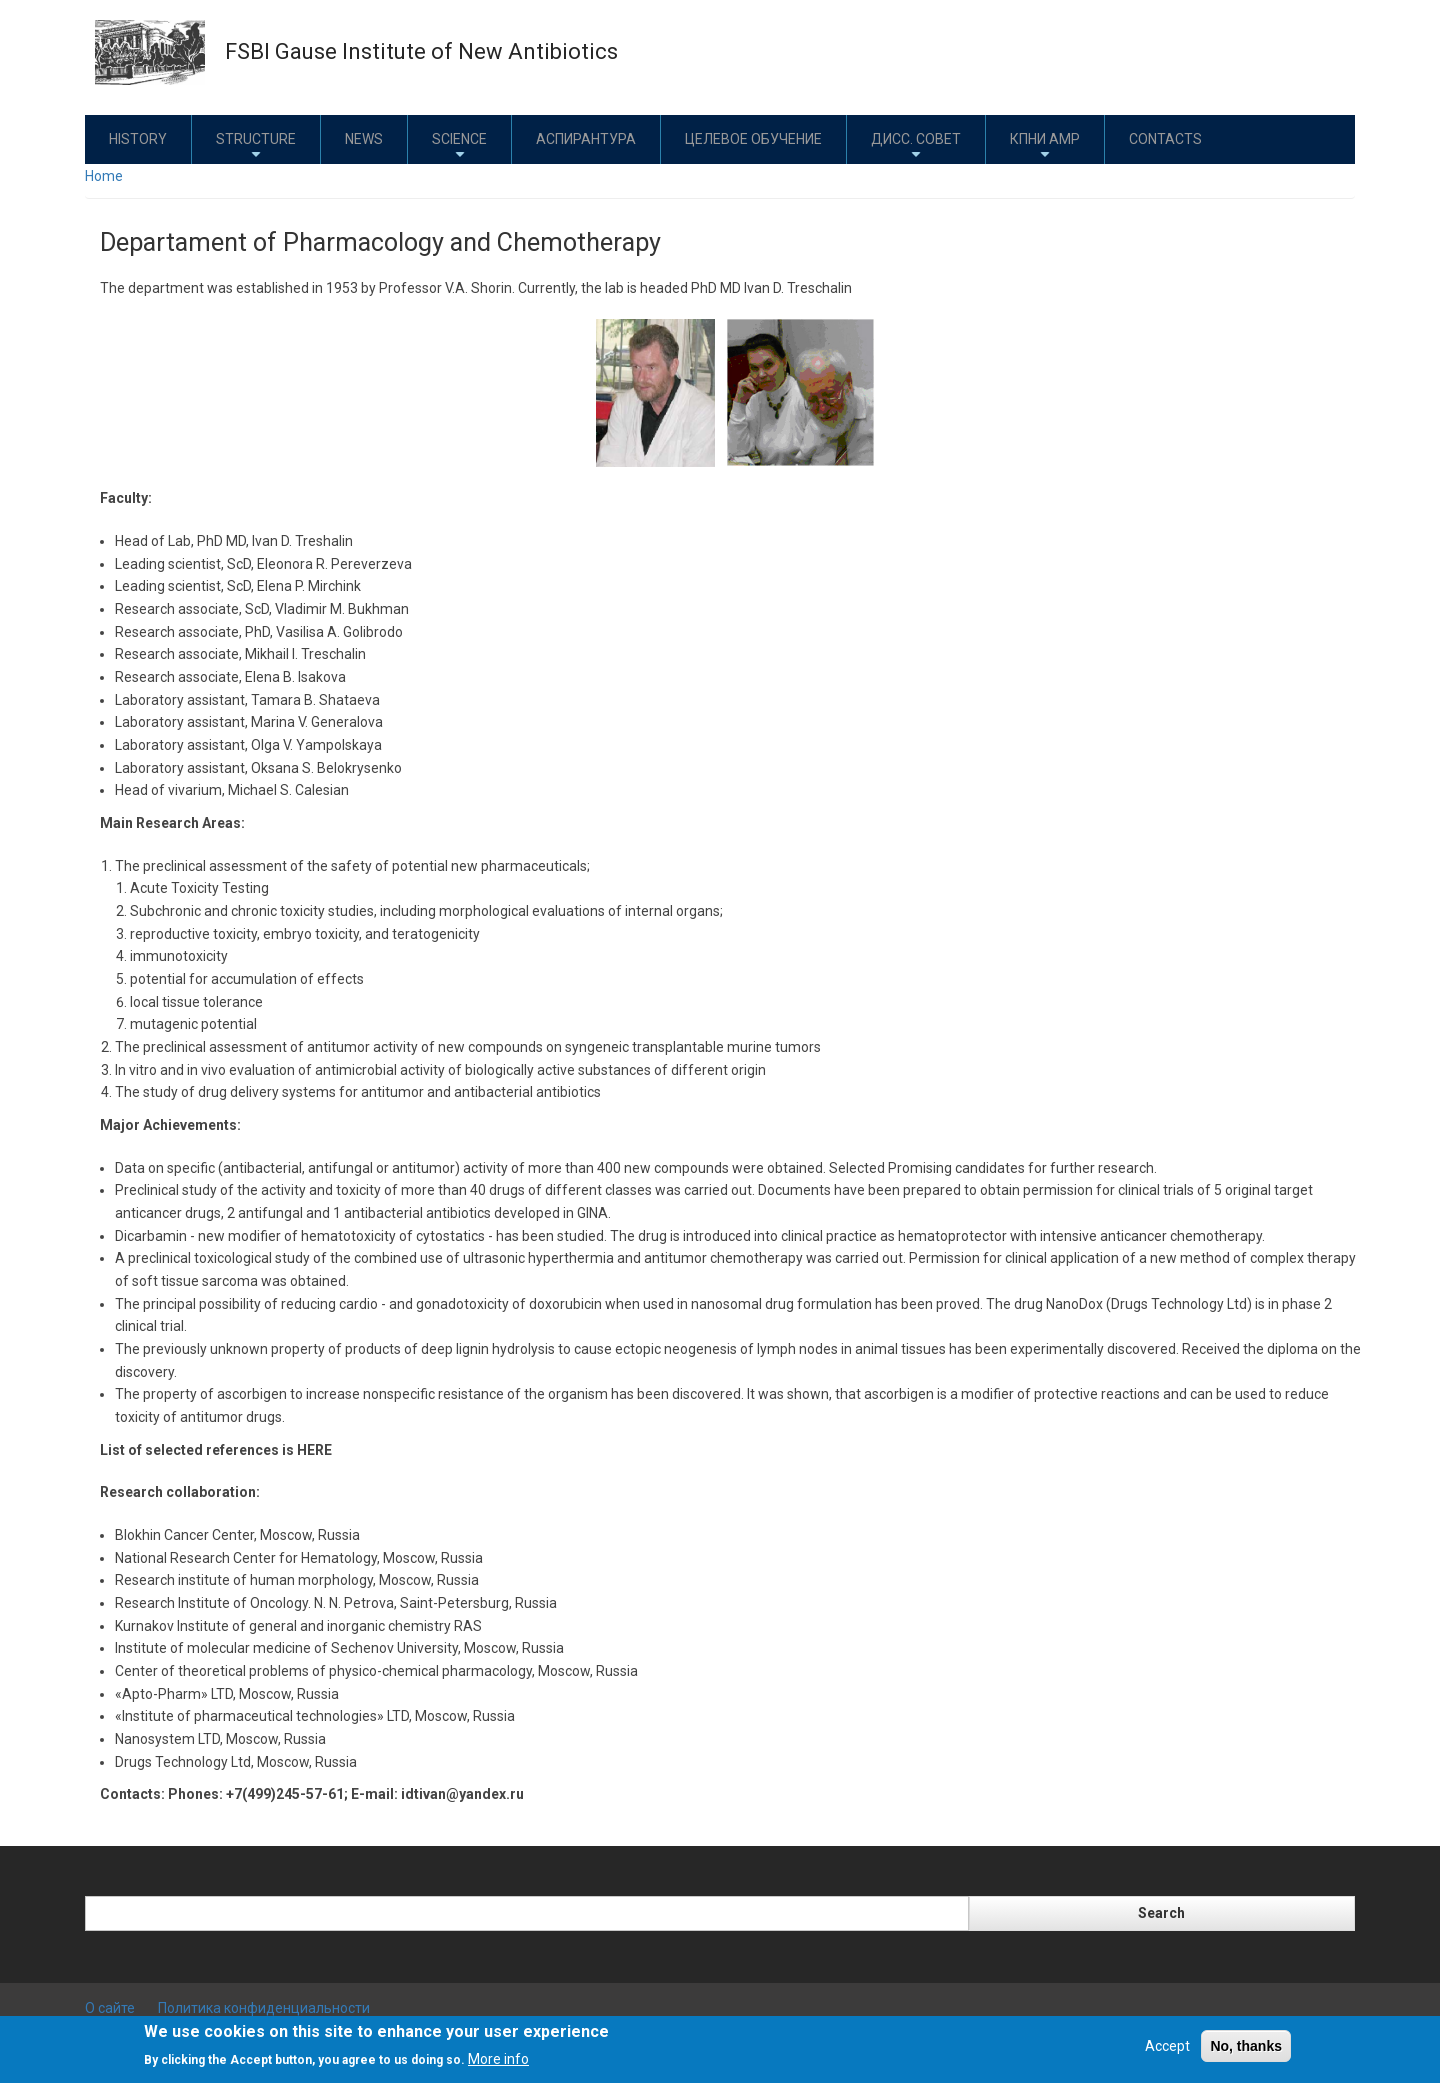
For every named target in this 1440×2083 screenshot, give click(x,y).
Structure (256, 146)
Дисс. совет (916, 146)
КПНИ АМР (1045, 146)
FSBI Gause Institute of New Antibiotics (421, 51)
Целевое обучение (753, 139)
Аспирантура (586, 139)
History (138, 139)
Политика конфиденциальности (264, 2008)
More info (498, 2059)
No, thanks (1246, 2046)
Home (104, 176)
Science (459, 146)
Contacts (1165, 139)
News (364, 139)
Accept (1167, 2046)
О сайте (110, 2008)
